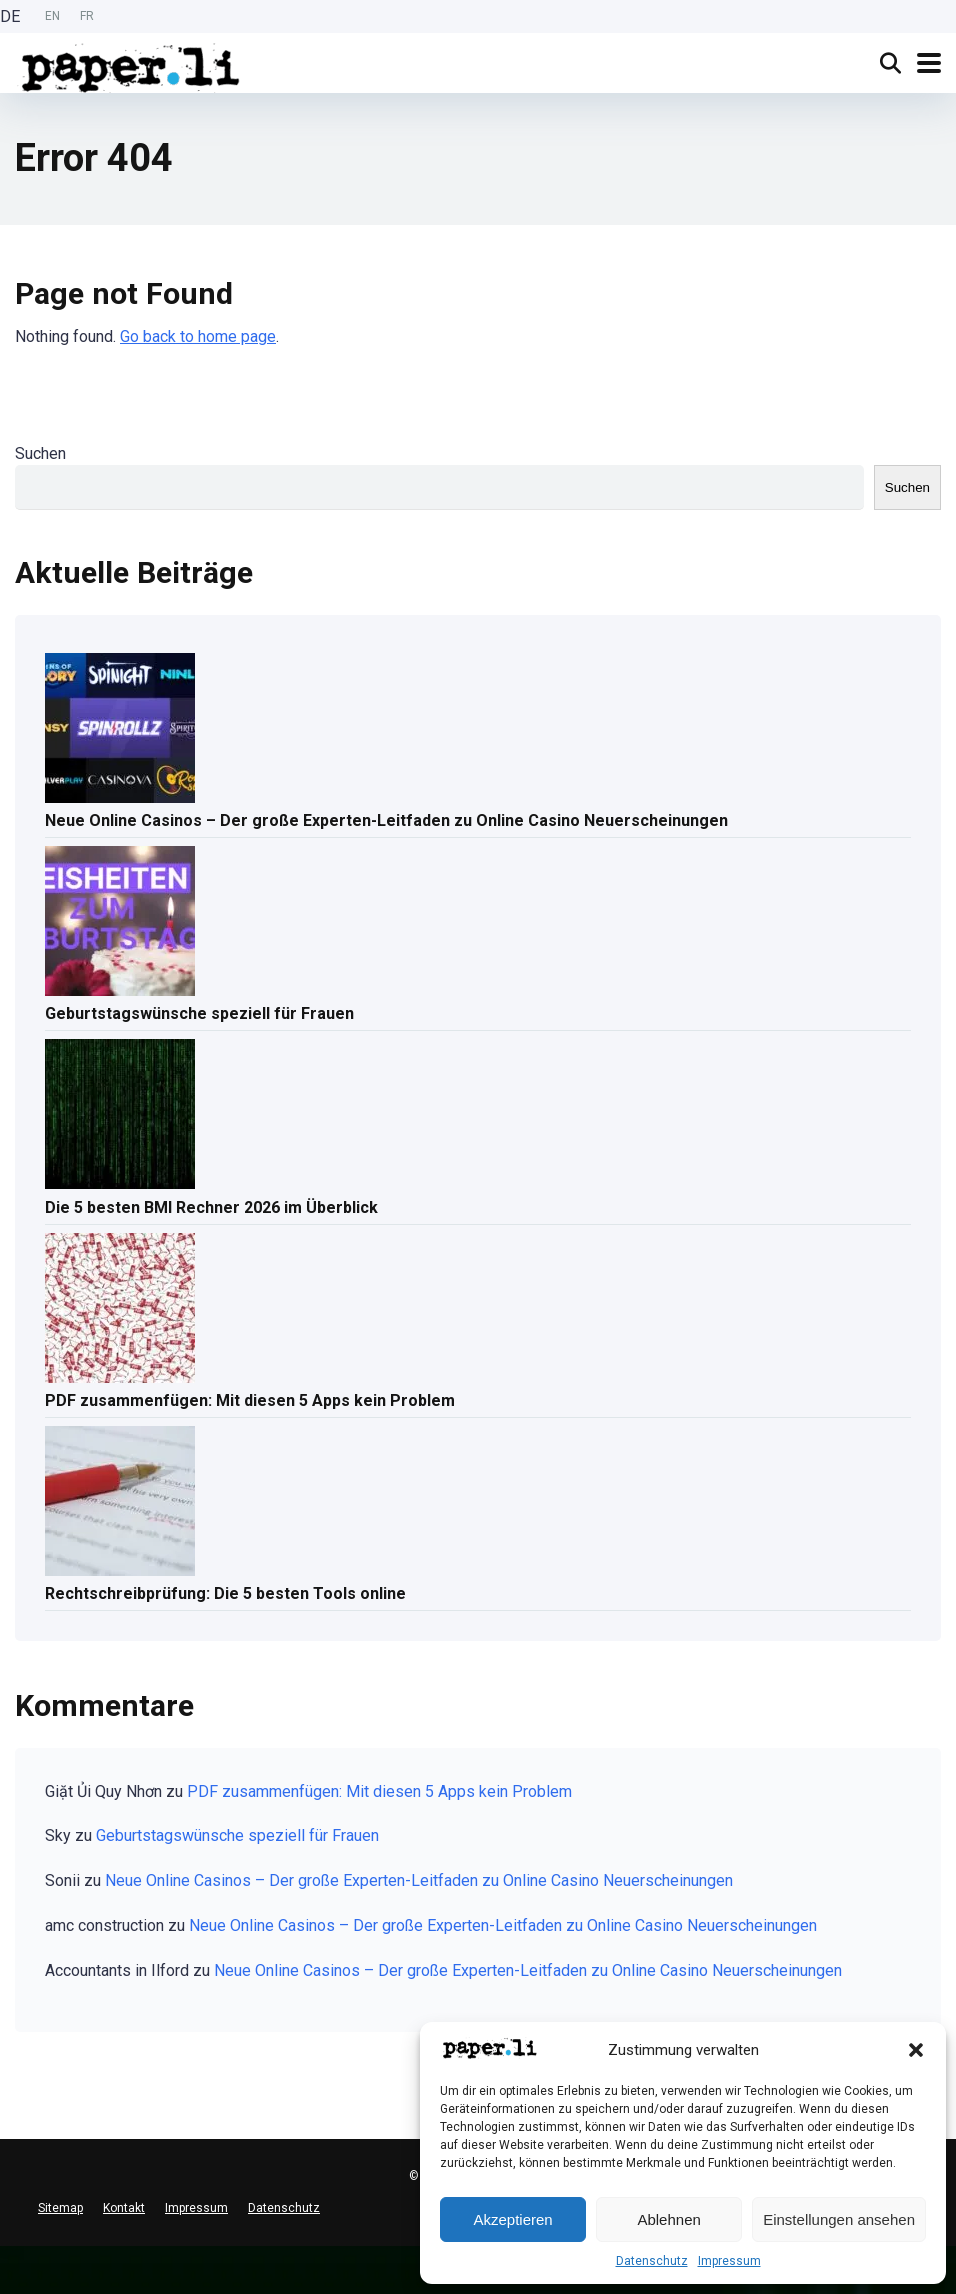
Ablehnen (668, 2219)
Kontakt (124, 2208)
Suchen (40, 453)
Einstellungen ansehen (839, 2219)
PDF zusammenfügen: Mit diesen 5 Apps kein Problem (250, 1400)
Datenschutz (652, 2261)
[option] (52, 16)
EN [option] (52, 16)
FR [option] (87, 16)
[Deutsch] (10, 2253)
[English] (10, 2269)
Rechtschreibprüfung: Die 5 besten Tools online (225, 1593)
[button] (916, 2050)
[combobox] (10, 2254)
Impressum (729, 2261)
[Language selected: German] (52, 16)
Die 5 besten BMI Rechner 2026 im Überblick (211, 1207)
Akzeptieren (512, 2219)
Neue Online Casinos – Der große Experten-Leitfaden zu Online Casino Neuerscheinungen (386, 820)
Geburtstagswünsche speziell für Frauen (199, 1013)
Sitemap (60, 2208)
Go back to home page (198, 336)
